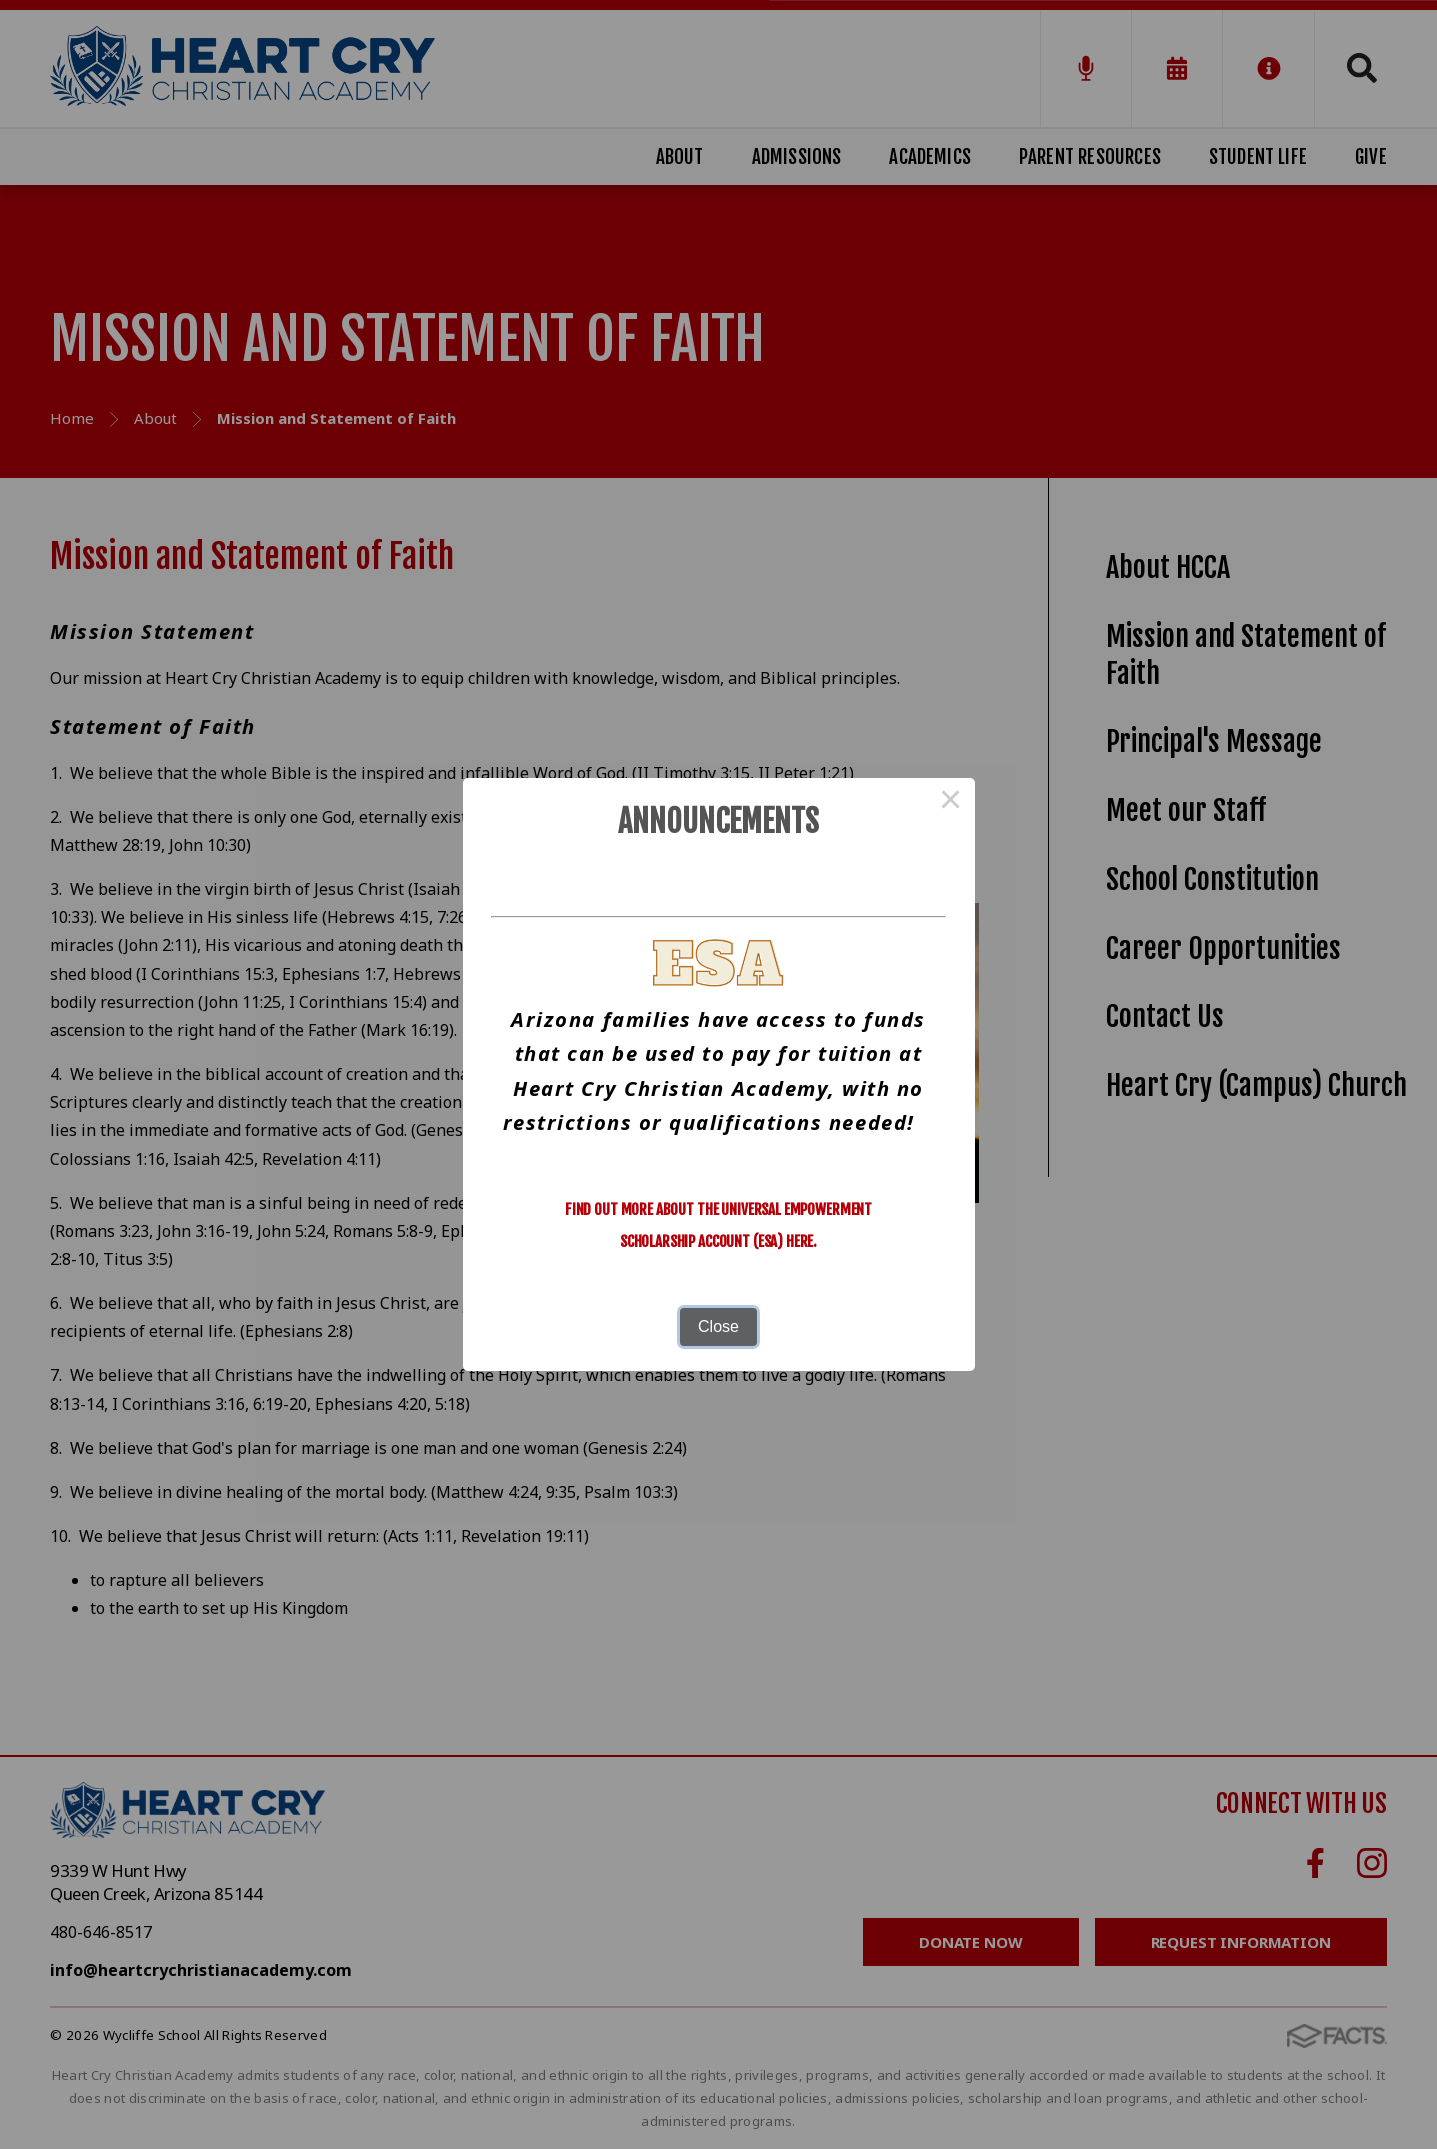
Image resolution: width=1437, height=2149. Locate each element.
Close (718, 1326)
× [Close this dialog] (951, 802)
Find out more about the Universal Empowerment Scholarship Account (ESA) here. (718, 1225)
